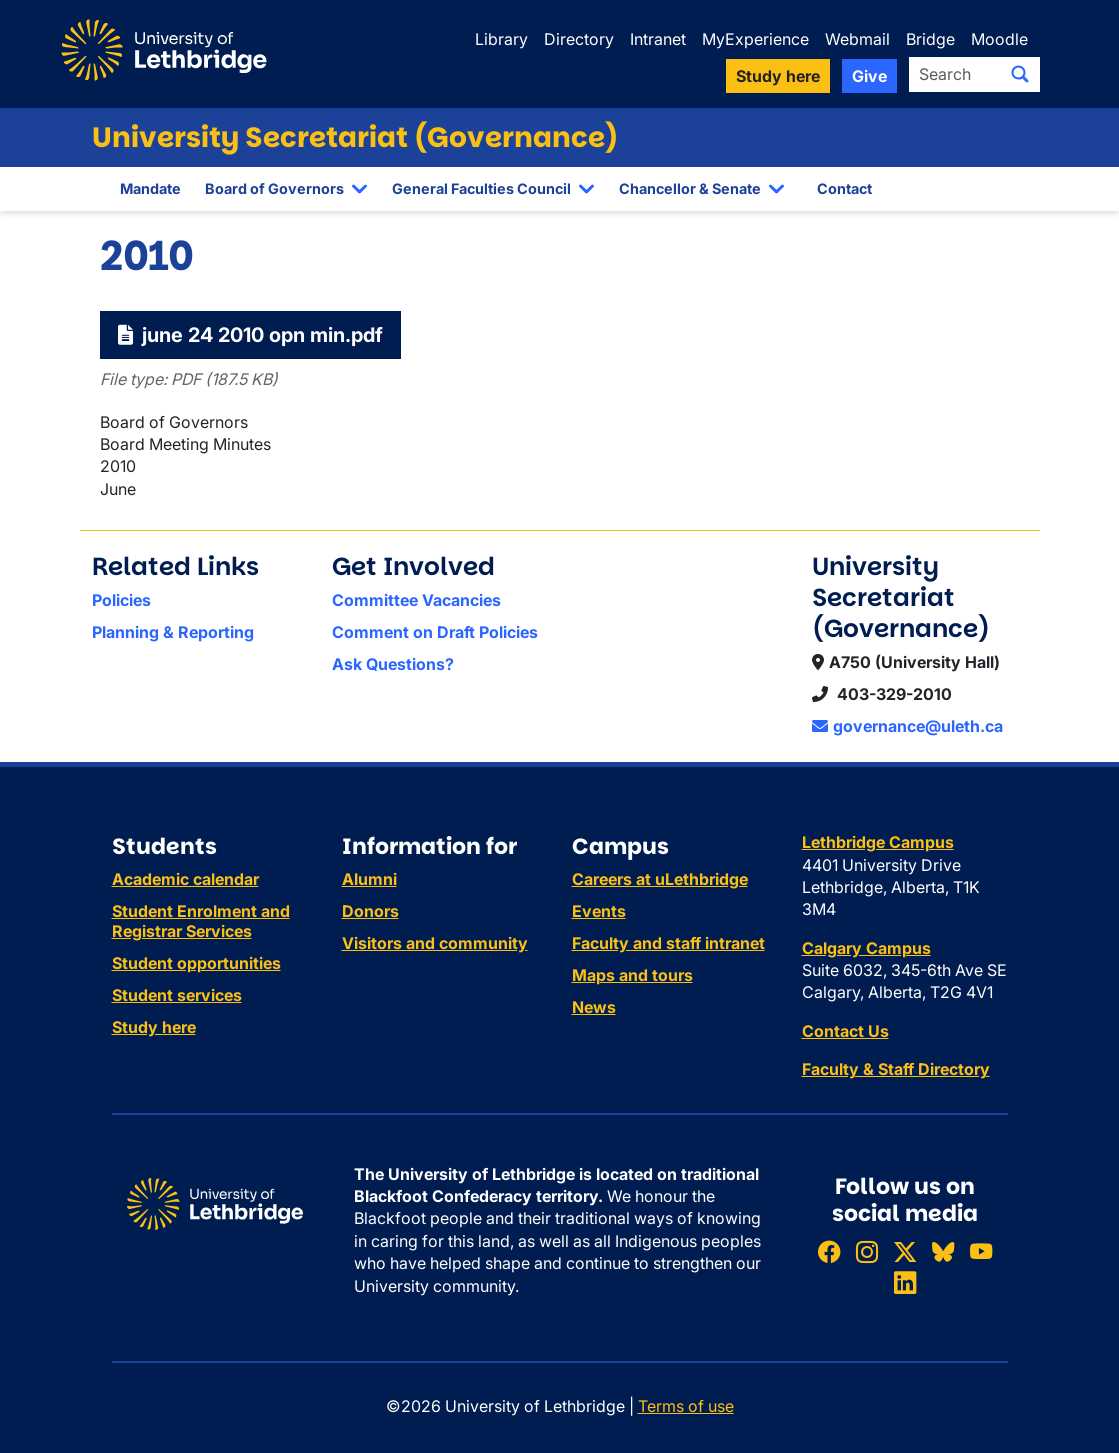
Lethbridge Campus (878, 842)
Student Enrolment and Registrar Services (201, 921)
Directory (579, 39)
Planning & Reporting (173, 632)
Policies (121, 600)
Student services (177, 995)
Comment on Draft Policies (435, 632)
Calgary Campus (866, 948)
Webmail (857, 39)
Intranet (658, 39)
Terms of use (686, 1406)
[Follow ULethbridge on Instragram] (867, 1251)
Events (599, 911)
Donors (370, 911)
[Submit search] (1020, 74)
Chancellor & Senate (690, 188)
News (594, 1007)
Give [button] (869, 76)
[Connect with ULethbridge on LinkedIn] (905, 1282)
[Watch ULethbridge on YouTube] (981, 1251)
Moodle (999, 39)
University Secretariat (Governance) (355, 137)
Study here (154, 1027)
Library (501, 39)
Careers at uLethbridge (660, 879)
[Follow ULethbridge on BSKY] (943, 1251)
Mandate (150, 188)
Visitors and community (435, 943)
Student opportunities (196, 963)
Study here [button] (778, 76)
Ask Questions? (393, 664)
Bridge (930, 39)
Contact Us (845, 1031)
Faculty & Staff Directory (896, 1069)
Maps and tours (632, 975)
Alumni (369, 879)
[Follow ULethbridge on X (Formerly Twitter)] (905, 1251)
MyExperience (755, 39)
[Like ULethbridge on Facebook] (829, 1251)
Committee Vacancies (416, 600)
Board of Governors (274, 188)
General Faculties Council (481, 188)
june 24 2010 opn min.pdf (250, 335)
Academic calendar (185, 879)
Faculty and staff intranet (668, 943)
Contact (844, 188)
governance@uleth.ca (907, 726)
